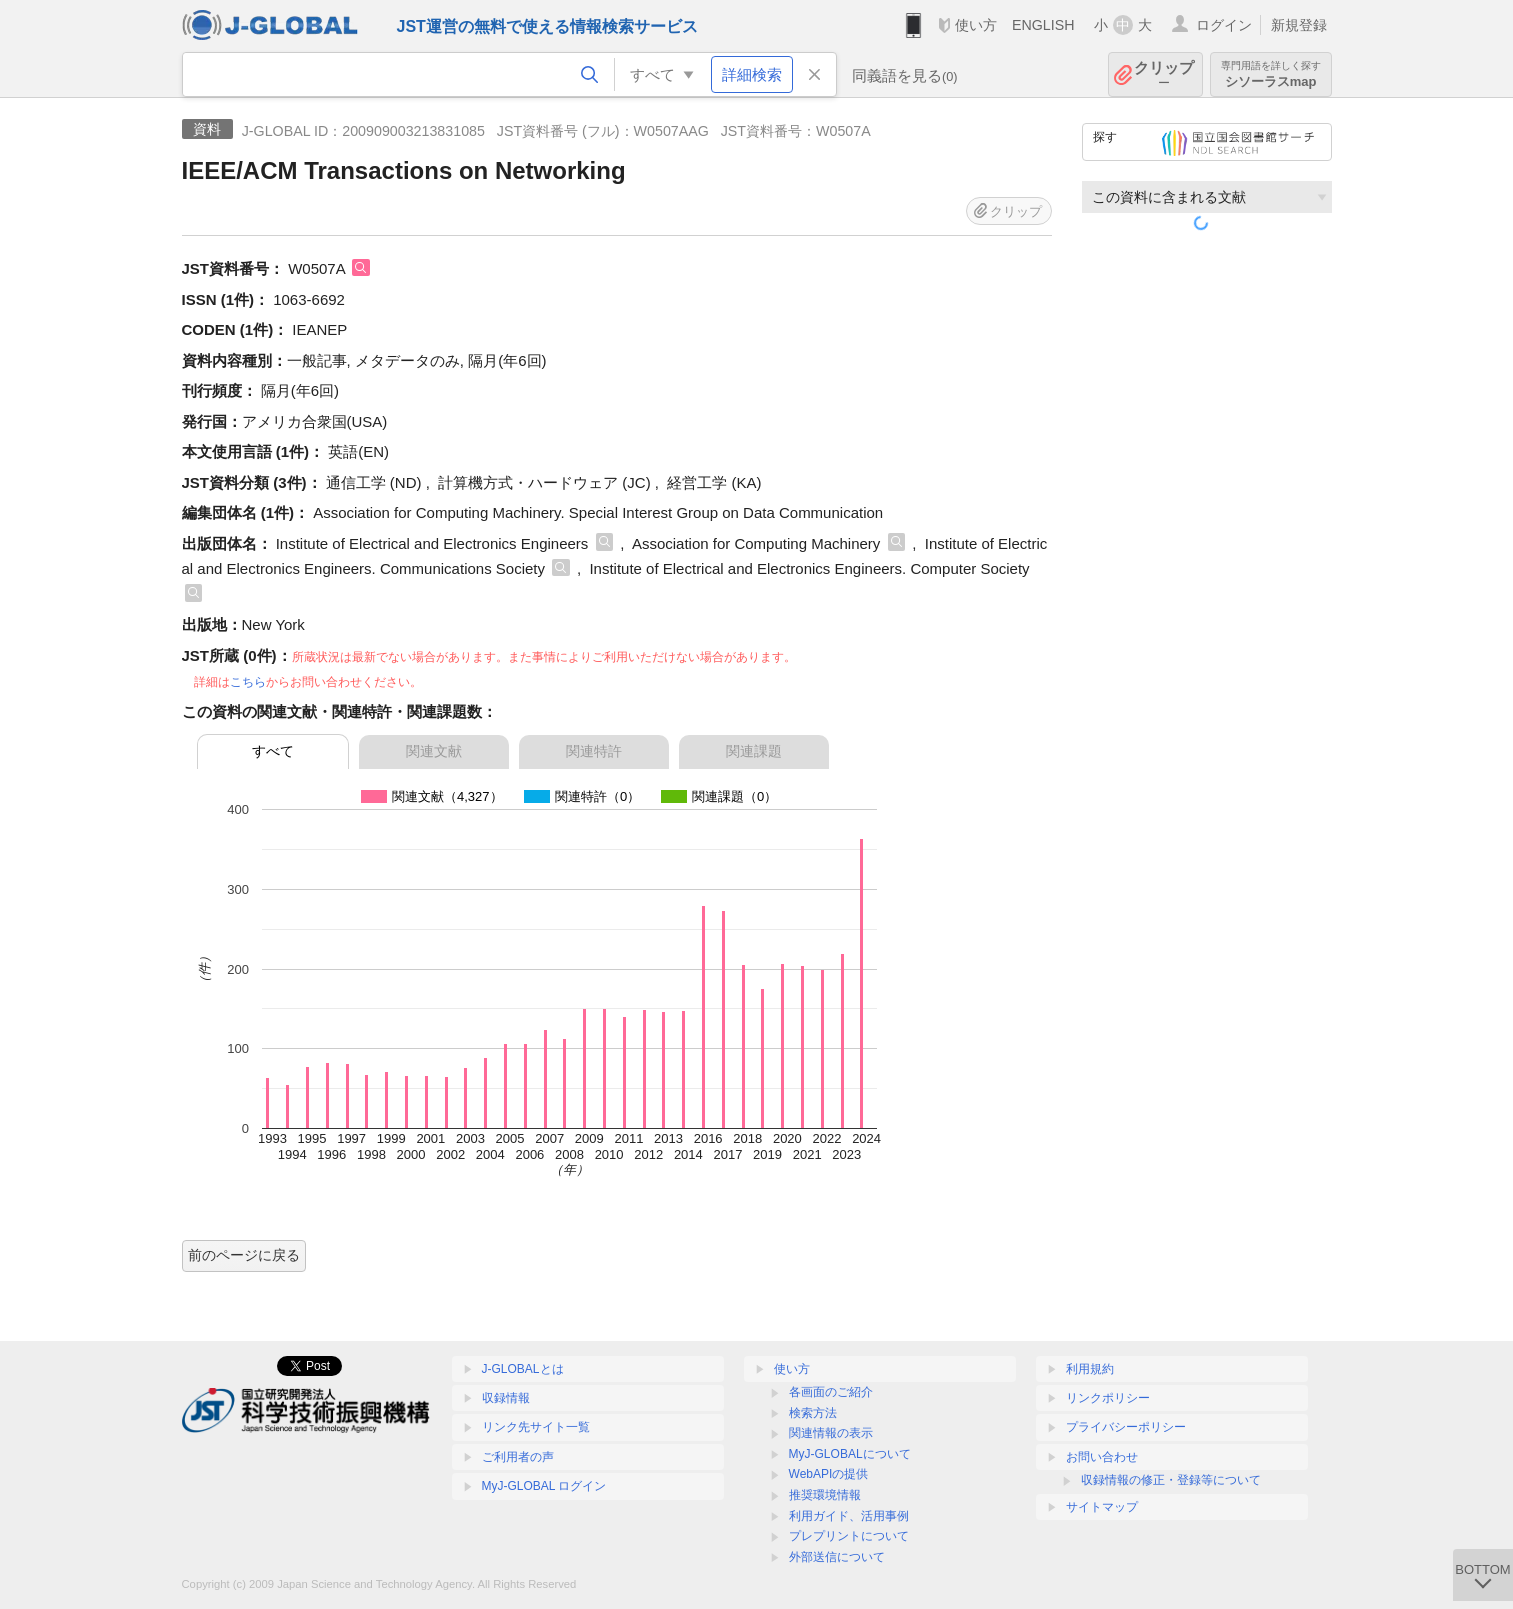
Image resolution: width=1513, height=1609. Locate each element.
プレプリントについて (849, 1536)
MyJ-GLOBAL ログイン (544, 1486)
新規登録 (1299, 25)
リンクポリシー (1108, 1398)
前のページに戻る (244, 1255)
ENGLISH (1043, 25)
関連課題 (754, 751)
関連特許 (594, 751)
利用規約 (1090, 1369)
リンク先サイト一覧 (536, 1427)
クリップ (1164, 74)
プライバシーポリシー (1126, 1427)
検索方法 (813, 1413)
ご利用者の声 (518, 1457)
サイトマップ (1102, 1507)
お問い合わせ (1102, 1457)
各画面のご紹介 (831, 1392)
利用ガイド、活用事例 (849, 1516)
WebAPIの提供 (829, 1474)
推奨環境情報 (825, 1495)
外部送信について (837, 1557)
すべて (273, 751)
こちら (248, 682)
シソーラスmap (1271, 74)
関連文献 (434, 751)
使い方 (976, 25)
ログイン (1224, 25)
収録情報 (506, 1398)
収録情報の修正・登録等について (1171, 1480)
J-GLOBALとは (523, 1369)
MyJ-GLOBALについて (850, 1454)
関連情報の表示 (831, 1433)
